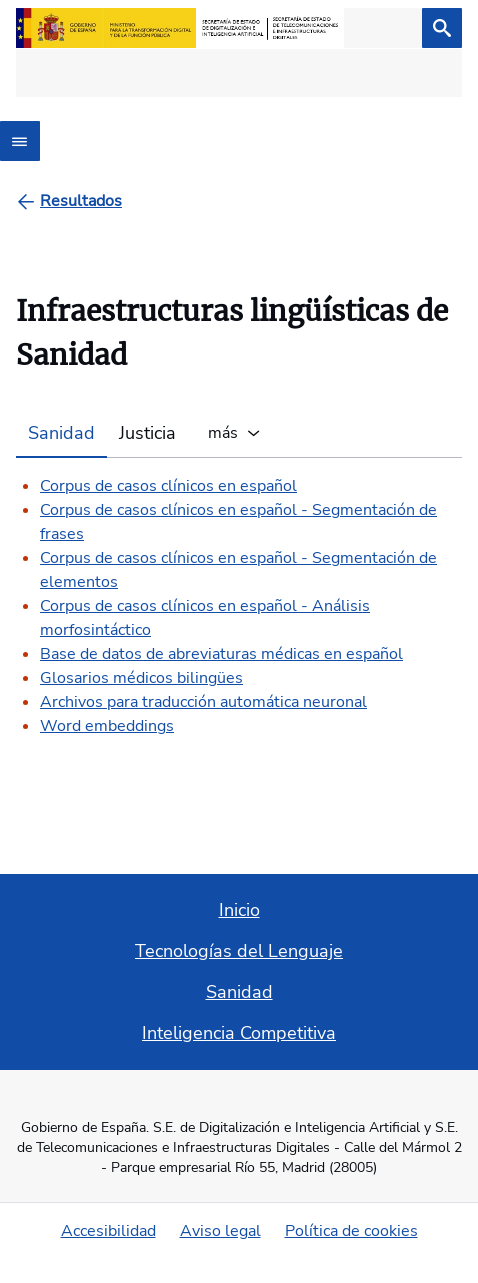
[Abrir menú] (20, 141)
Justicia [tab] (147, 433)
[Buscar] (442, 28)
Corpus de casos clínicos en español (168, 486)
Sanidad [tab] (61, 433)
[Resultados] (81, 201)
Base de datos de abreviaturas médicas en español (221, 654)
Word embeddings (107, 726)
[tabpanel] (239, 598)
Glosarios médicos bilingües (141, 678)
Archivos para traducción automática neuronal (203, 702)
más (221, 433)
